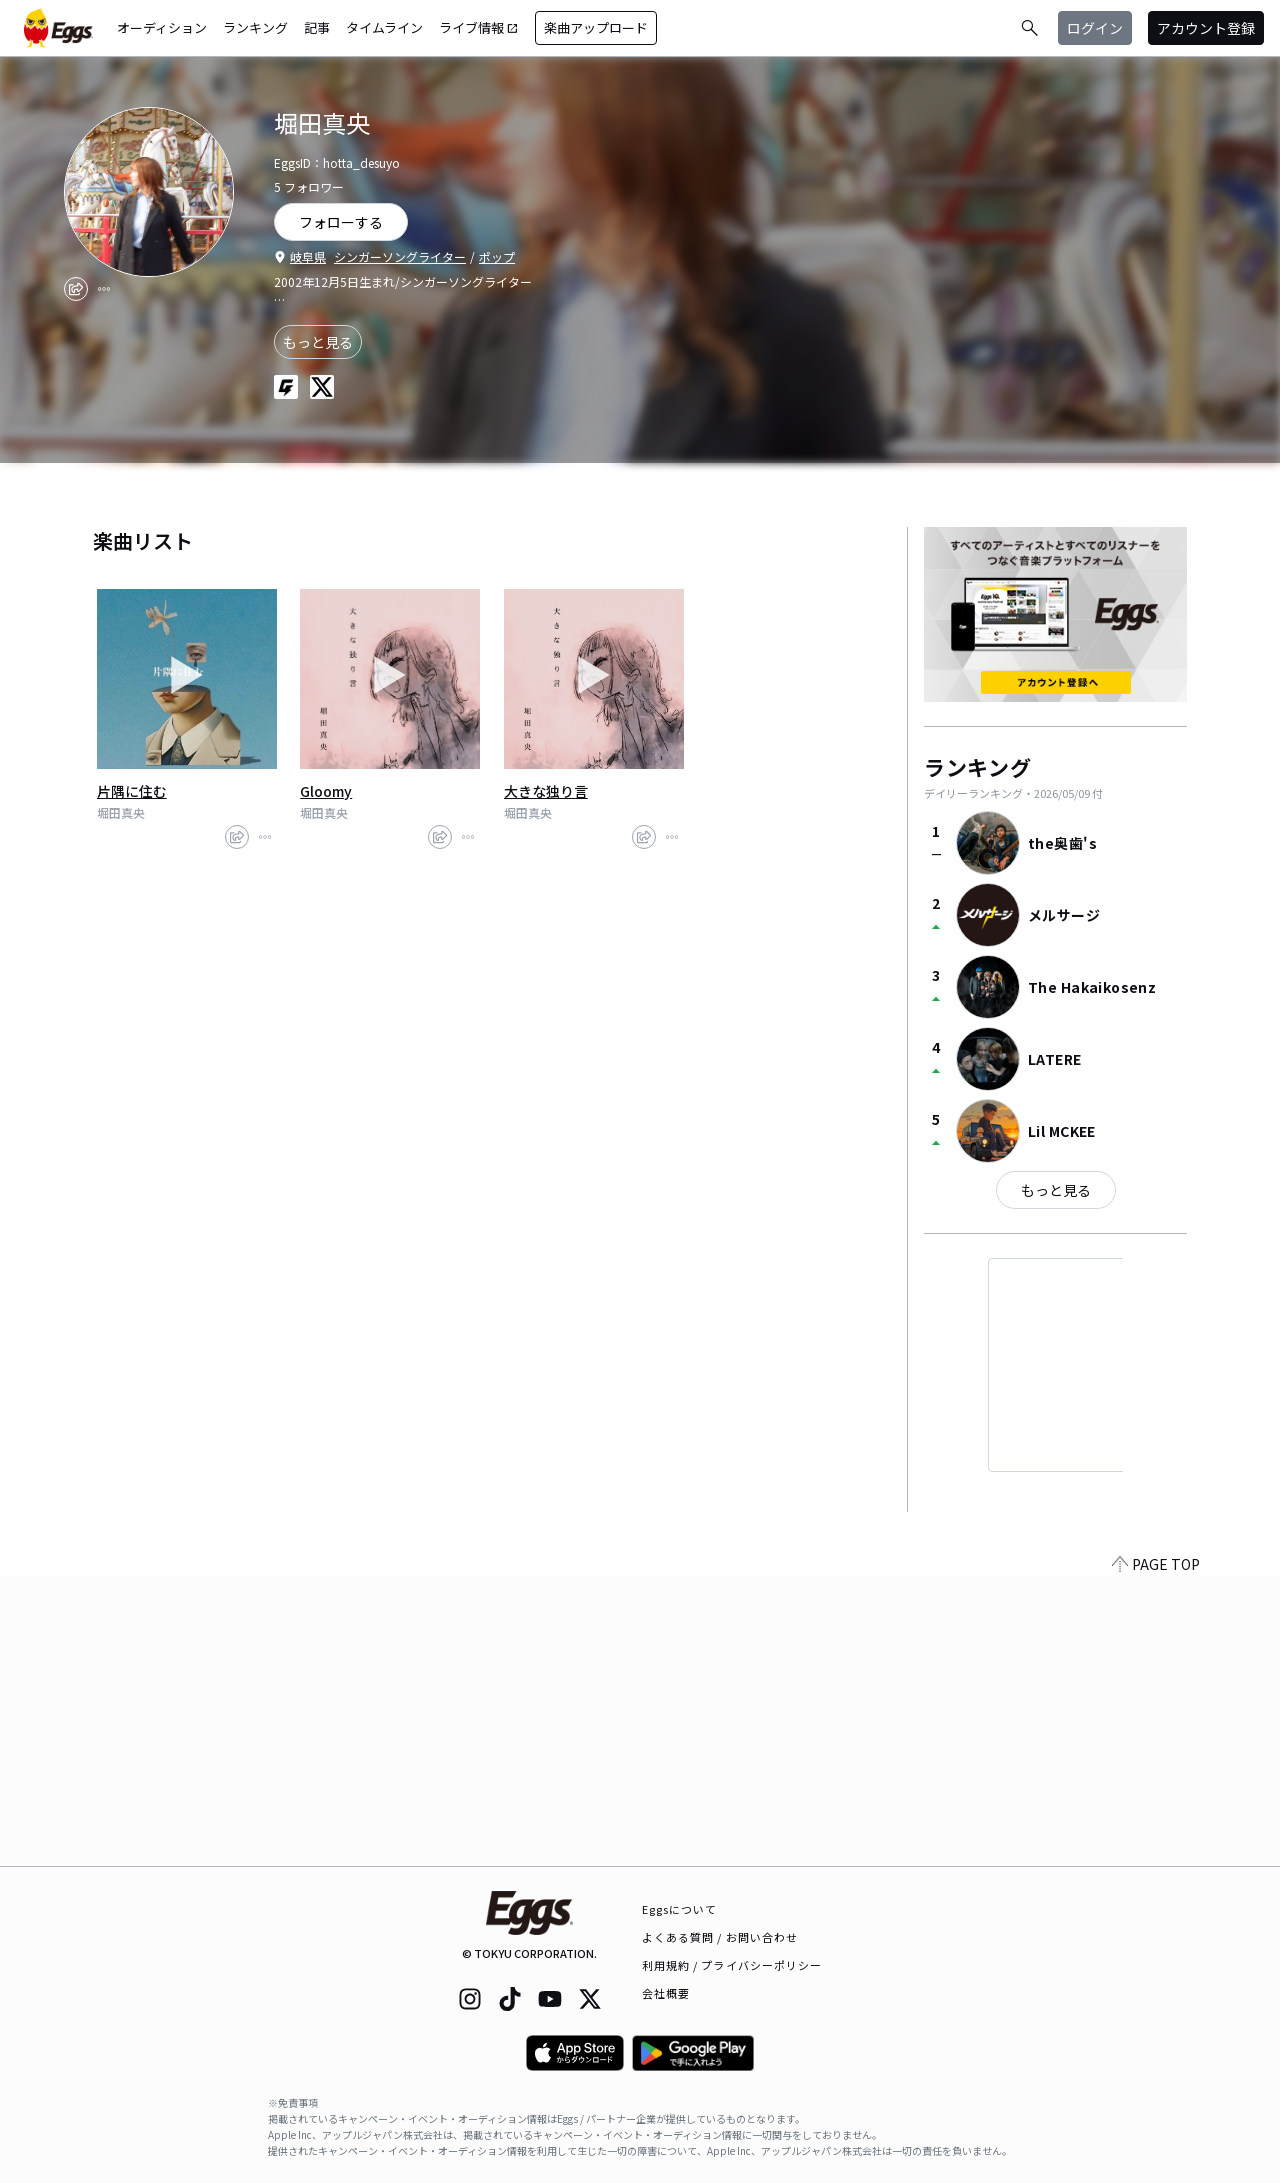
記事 (317, 27)
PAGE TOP (1156, 1854)
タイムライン (384, 27)
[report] (104, 289)
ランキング (255, 27)
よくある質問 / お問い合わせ (720, 1937)
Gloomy (326, 791)
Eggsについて (680, 1909)
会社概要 (666, 1993)
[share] (76, 289)
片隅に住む (132, 791)
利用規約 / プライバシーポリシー (732, 1965)
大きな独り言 (546, 791)
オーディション (162, 27)
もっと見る (318, 342)
